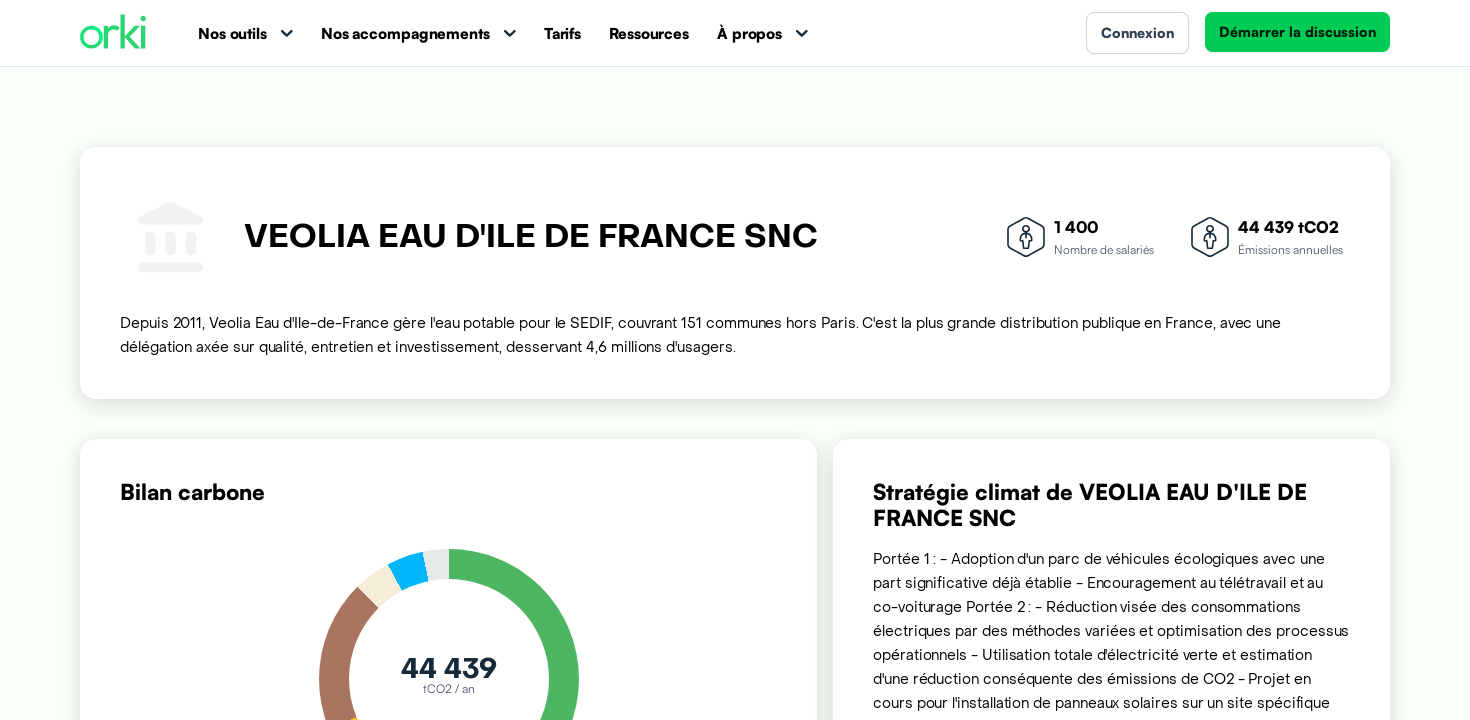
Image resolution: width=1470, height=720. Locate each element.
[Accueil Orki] (113, 33)
